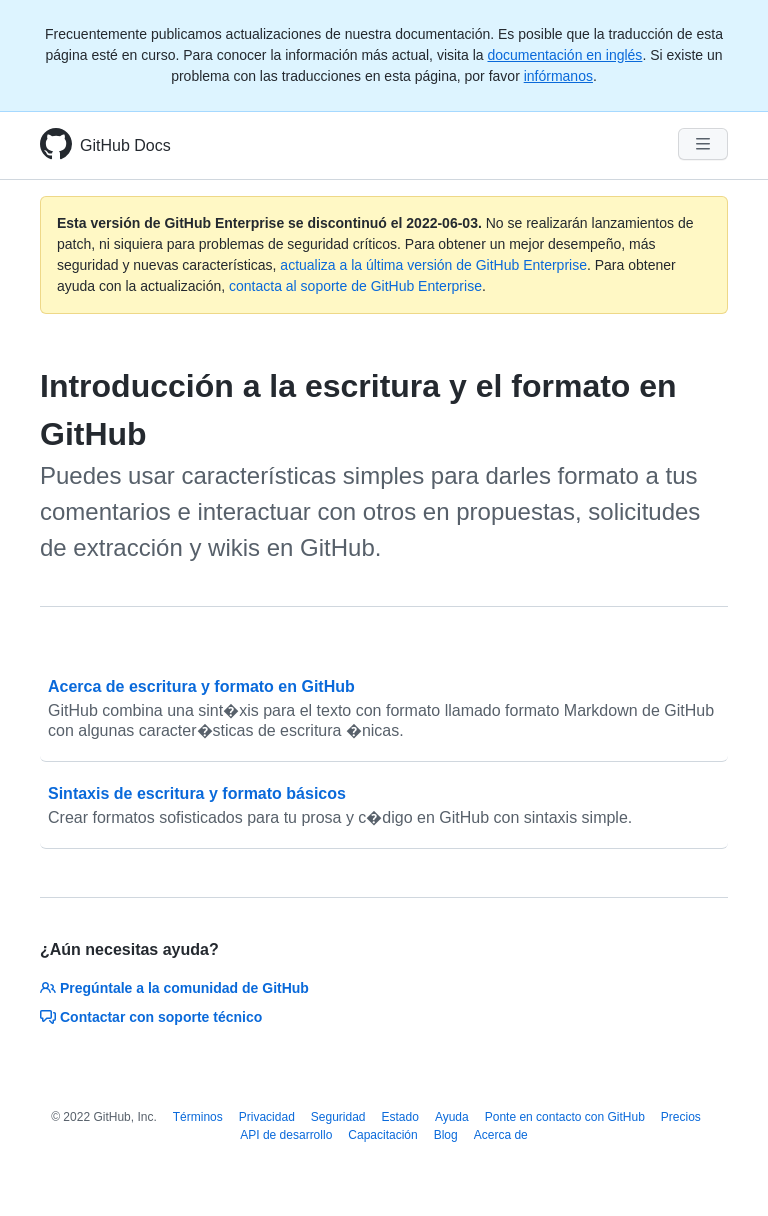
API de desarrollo (286, 1135)
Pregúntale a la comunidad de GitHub (174, 988)
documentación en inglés (564, 55)
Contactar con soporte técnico (151, 1017)
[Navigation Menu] (703, 144)
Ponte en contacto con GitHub (565, 1117)
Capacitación (382, 1135)
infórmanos (558, 76)
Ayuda (452, 1117)
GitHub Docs (125, 145)
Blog (446, 1135)
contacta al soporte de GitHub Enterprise (355, 286)
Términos (198, 1117)
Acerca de (501, 1135)
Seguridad (338, 1117)
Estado (400, 1117)
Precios (681, 1117)
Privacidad (267, 1117)
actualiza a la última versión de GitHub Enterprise (433, 265)
